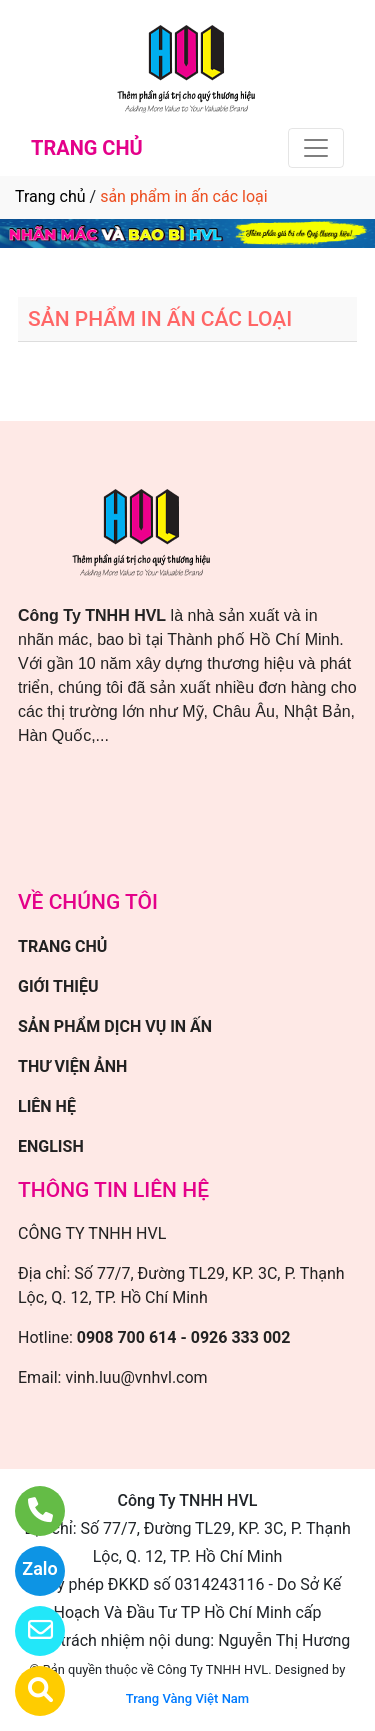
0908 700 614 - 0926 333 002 (184, 1337)
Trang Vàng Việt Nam (187, 1698)
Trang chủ (50, 196)
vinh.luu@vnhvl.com (136, 1377)
